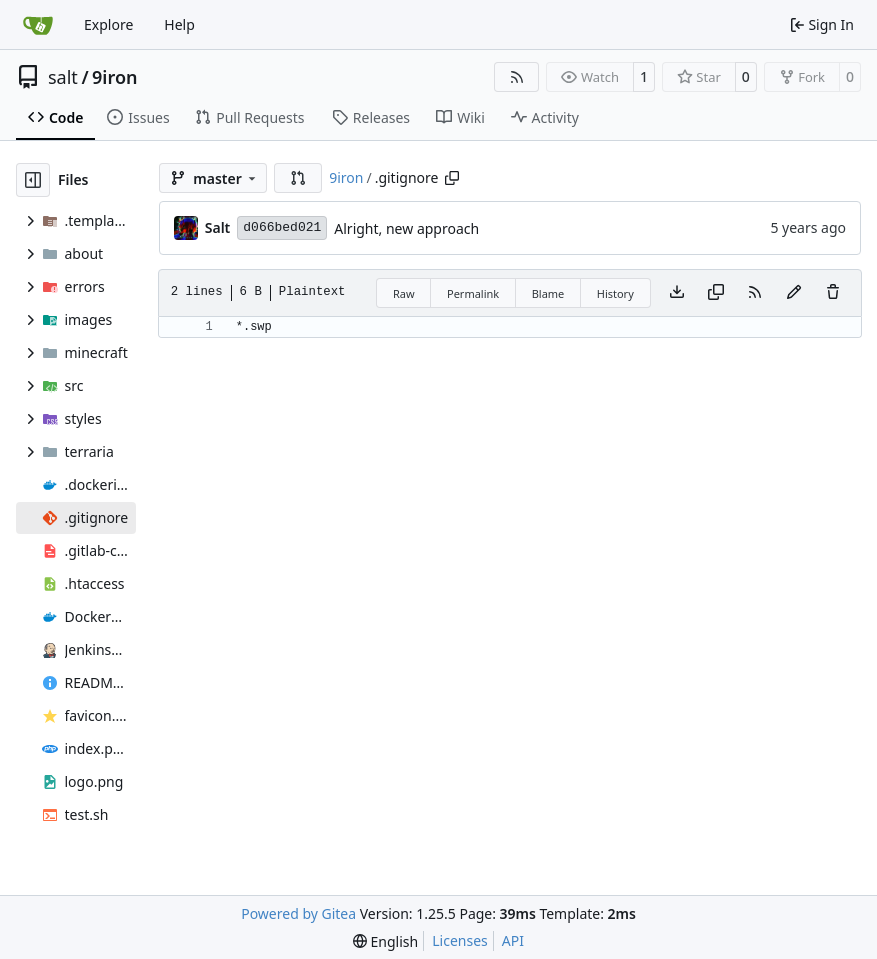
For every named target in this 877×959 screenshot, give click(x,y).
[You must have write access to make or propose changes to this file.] (833, 293)
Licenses (460, 940)
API (513, 940)
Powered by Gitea (298, 913)
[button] (298, 178)
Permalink (473, 293)
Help (179, 24)
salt (63, 77)
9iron (114, 77)
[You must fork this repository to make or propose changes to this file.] (794, 293)
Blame (548, 293)
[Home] (38, 25)
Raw (404, 293)
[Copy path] (452, 178)
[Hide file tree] (33, 180)
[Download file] (677, 293)
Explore (108, 24)
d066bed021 (282, 227)
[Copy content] (716, 293)
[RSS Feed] (517, 77)
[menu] (385, 941)
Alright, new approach (406, 228)
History (615, 293)
